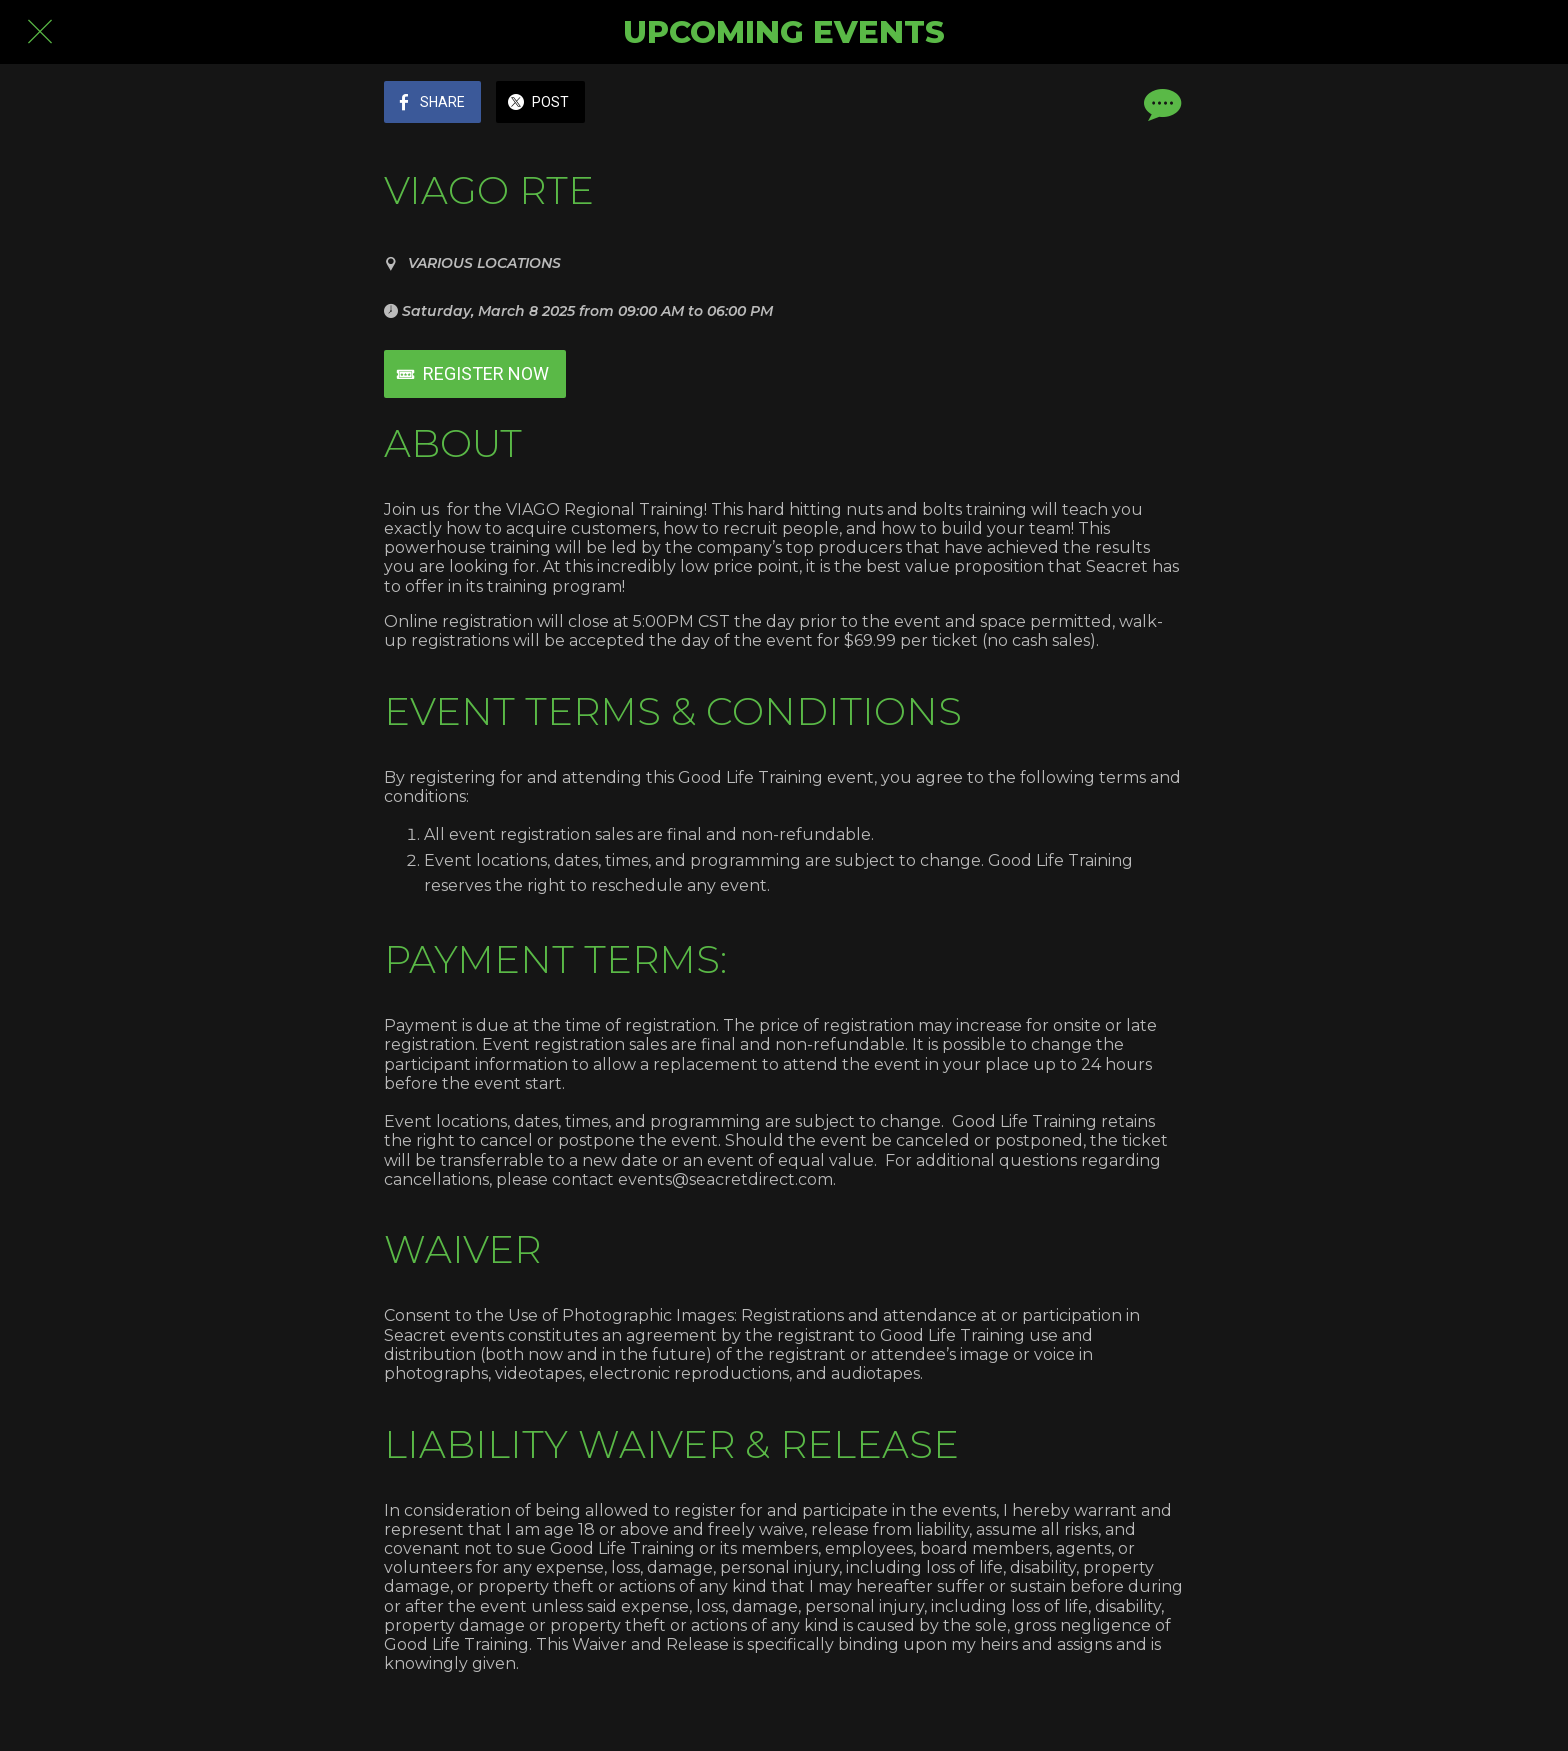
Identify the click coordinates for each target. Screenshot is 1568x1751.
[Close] (40, 32)
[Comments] (1160, 104)
